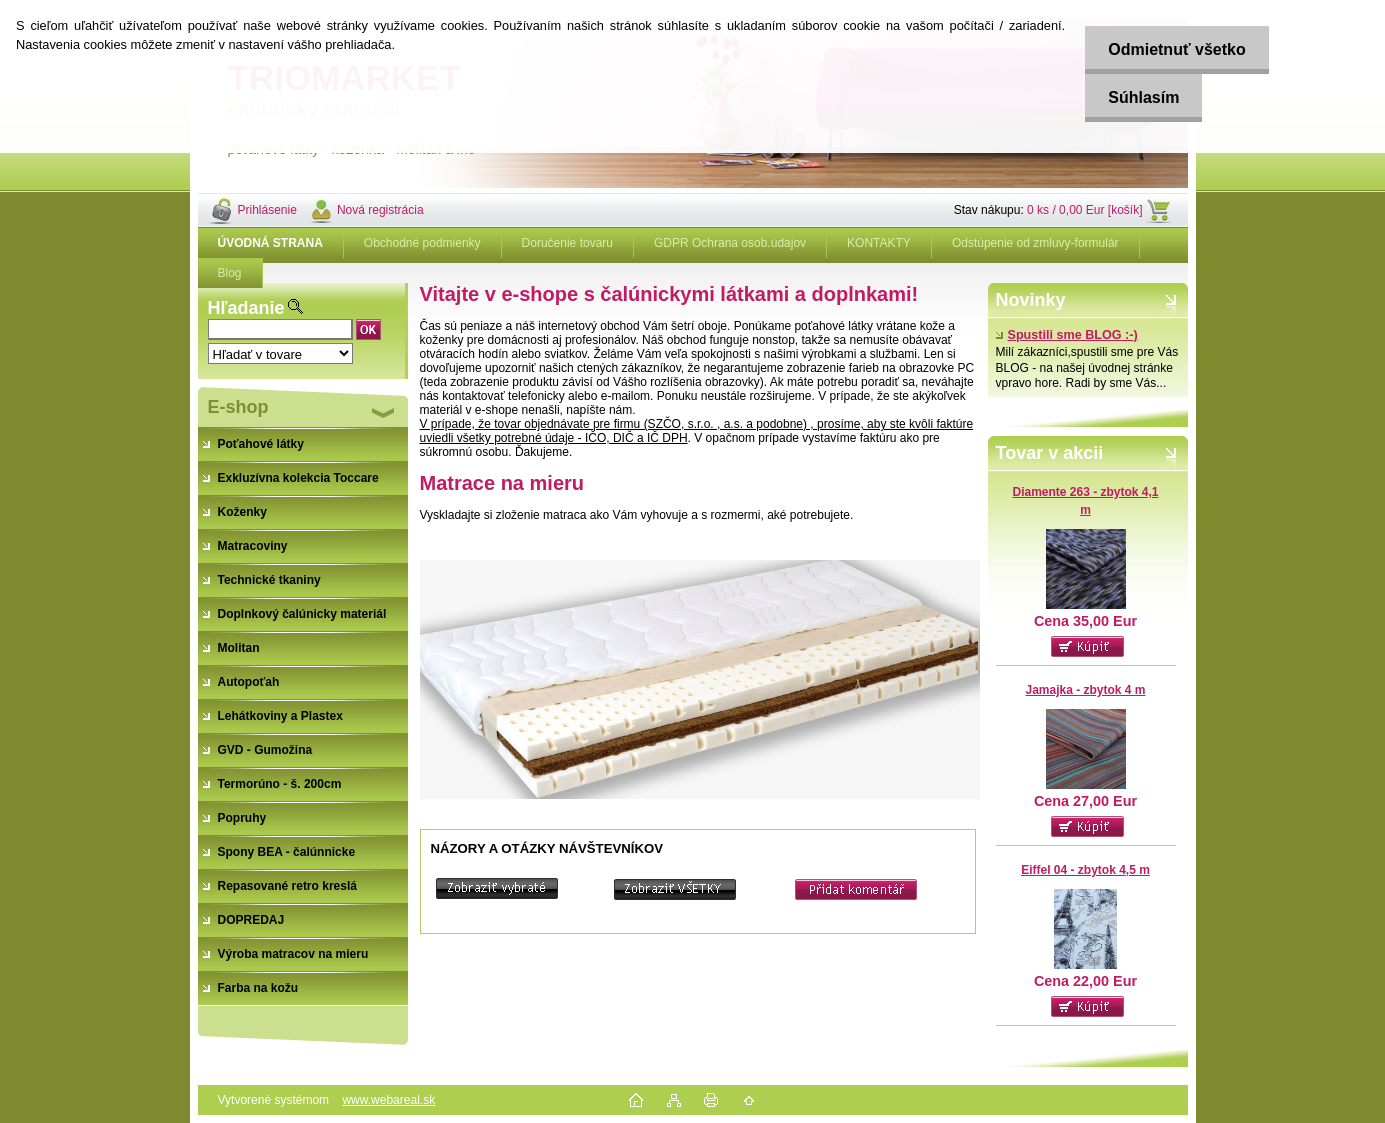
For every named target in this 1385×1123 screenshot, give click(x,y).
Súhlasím (1139, 97)
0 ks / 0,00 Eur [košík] (1084, 210)
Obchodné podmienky (422, 243)
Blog (230, 273)
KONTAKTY (879, 243)
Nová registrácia (380, 210)
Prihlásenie (267, 210)
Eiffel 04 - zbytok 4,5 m (1085, 870)
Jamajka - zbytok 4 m (1085, 690)
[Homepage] (271, 243)
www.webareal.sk (388, 1100)
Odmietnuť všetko (1172, 49)
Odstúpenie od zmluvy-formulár (1035, 243)
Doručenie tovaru (567, 243)
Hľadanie (246, 308)
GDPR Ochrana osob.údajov (730, 243)
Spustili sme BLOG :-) (1067, 335)
